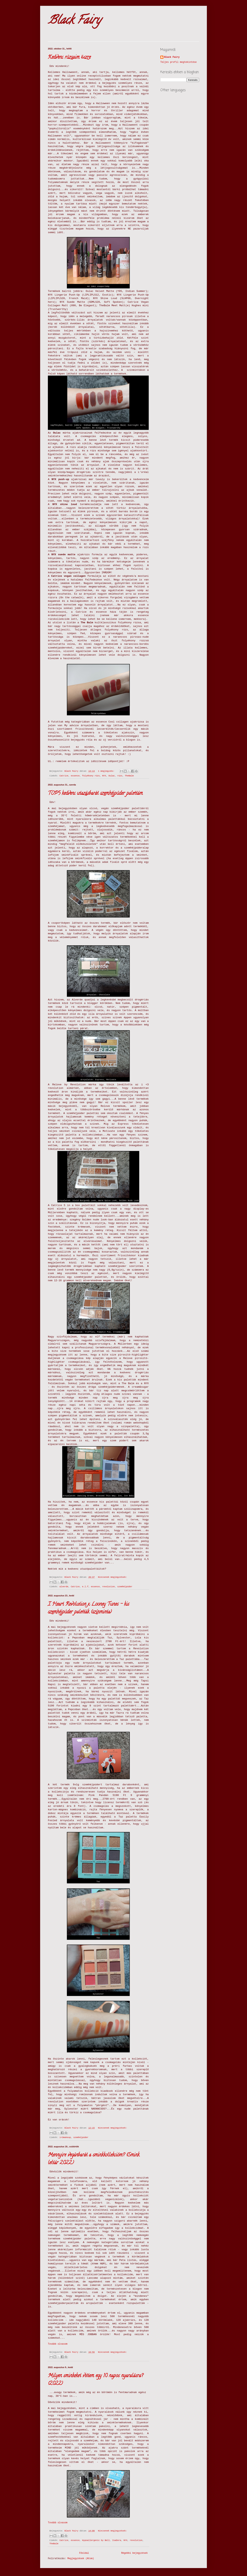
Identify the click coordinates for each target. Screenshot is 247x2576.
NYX (104, 776)
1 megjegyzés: (107, 771)
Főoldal (84, 2553)
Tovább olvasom (57, 2344)
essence (75, 776)
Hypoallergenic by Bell (96, 2540)
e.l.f (85, 1586)
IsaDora (116, 2540)
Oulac (112, 776)
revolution (108, 1586)
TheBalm (129, 776)
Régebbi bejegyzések (134, 2553)
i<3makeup (65, 2137)
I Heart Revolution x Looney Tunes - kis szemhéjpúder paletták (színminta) (88, 1608)
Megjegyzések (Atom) (80, 2558)
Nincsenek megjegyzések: (112, 1577)
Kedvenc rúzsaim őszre (69, 57)
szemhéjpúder (124, 1586)
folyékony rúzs (91, 776)
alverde (64, 1586)
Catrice (64, 776)
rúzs (119, 776)
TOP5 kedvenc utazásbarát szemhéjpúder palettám (95, 793)
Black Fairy (172, 57)
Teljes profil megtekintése (178, 62)
